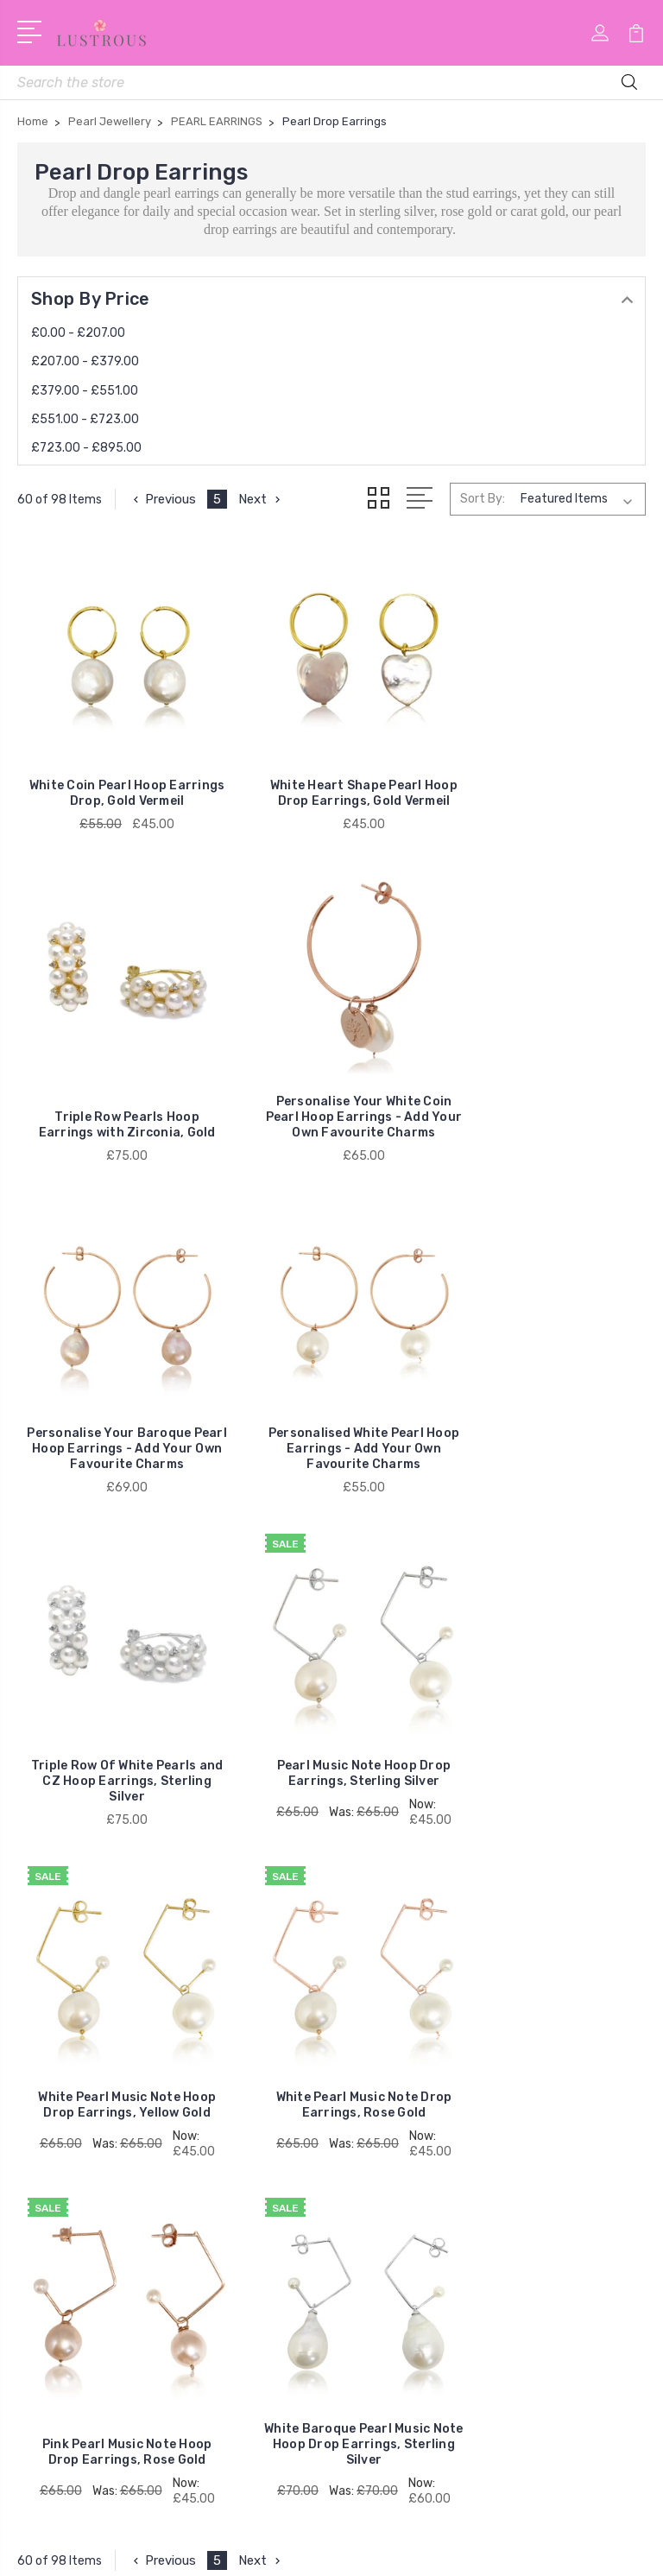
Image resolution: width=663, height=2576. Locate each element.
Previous (162, 499)
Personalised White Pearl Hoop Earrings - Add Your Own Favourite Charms (546, 1089)
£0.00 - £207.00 (78, 333)
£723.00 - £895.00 (86, 447)
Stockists (381, 2045)
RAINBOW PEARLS (84, 2134)
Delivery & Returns (408, 1993)
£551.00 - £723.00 (85, 419)
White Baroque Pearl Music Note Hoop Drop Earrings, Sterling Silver (546, 1725)
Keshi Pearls (65, 2238)
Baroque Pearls (73, 2186)
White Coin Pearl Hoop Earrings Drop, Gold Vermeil (116, 787)
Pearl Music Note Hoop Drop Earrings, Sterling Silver (331, 1392)
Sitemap (416, 2548)
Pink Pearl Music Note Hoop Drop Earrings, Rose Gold (332, 1733)
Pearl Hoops (65, 2212)
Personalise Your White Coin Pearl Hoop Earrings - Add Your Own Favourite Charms (116, 1089)
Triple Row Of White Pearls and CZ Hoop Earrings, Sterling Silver (116, 1415)
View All (53, 2264)
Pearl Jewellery (73, 2160)
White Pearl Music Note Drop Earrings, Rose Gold (116, 1733)
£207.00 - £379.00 (85, 361)
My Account (389, 1967)
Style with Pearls (403, 2019)
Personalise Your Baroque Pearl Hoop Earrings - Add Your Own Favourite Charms (331, 1089)
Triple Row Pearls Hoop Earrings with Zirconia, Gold (546, 787)
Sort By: (482, 498)
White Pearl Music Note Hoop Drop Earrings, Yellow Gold (546, 1392)
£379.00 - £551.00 (84, 390)
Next (261, 499)
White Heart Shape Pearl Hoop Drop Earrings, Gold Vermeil (331, 779)
